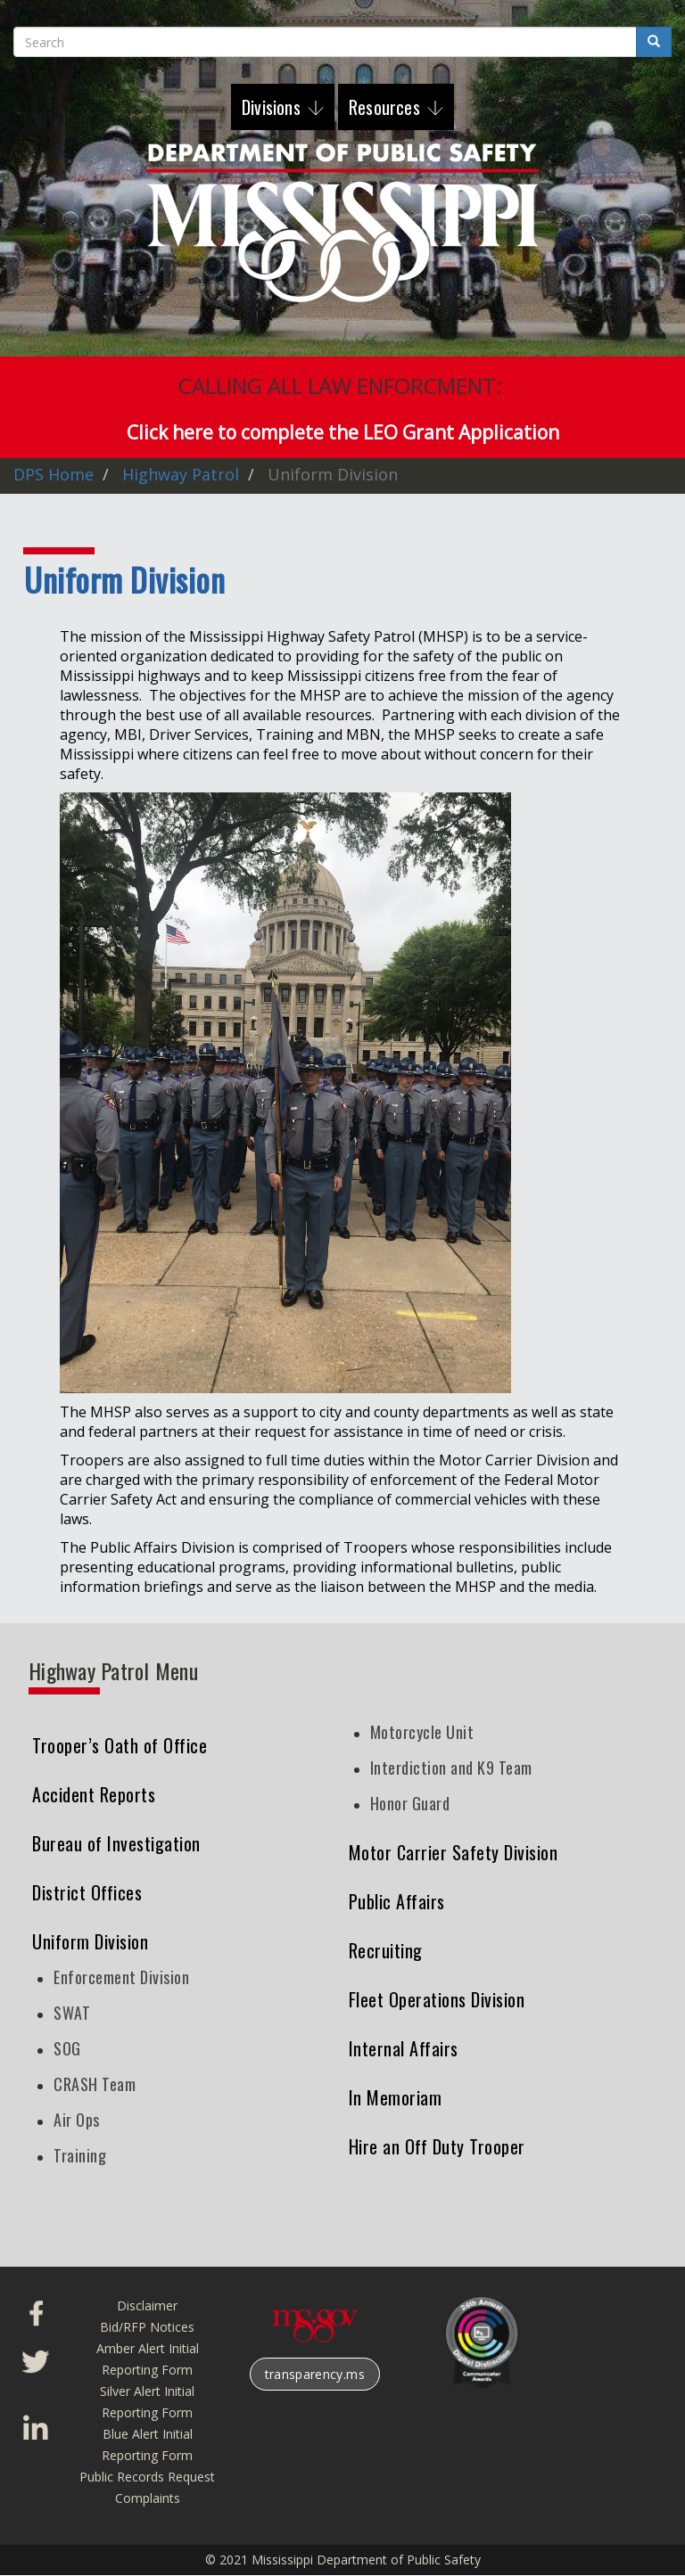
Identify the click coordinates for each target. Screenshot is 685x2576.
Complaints (147, 2498)
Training (80, 2155)
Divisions (273, 107)
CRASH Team (95, 2084)
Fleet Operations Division (437, 1999)
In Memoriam (395, 2097)
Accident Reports (93, 1794)
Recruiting (386, 1950)
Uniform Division (90, 1941)
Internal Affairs (403, 2048)
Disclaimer (147, 2305)
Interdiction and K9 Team (451, 1767)
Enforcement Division (121, 1977)
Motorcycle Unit (422, 1731)
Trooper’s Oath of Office (119, 1745)
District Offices (87, 1892)
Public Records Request (147, 2476)
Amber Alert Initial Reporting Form (147, 2359)
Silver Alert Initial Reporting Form (147, 2402)
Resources (387, 107)
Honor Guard (410, 1803)
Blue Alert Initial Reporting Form (147, 2444)
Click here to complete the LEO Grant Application (343, 432)
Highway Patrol (180, 474)
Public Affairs (397, 1901)
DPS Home (53, 474)
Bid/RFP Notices (147, 2326)
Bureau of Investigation (116, 1843)
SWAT (72, 2012)
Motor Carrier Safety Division (453, 1852)
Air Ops (77, 2119)
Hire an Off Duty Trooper (437, 2146)
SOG (67, 2048)
